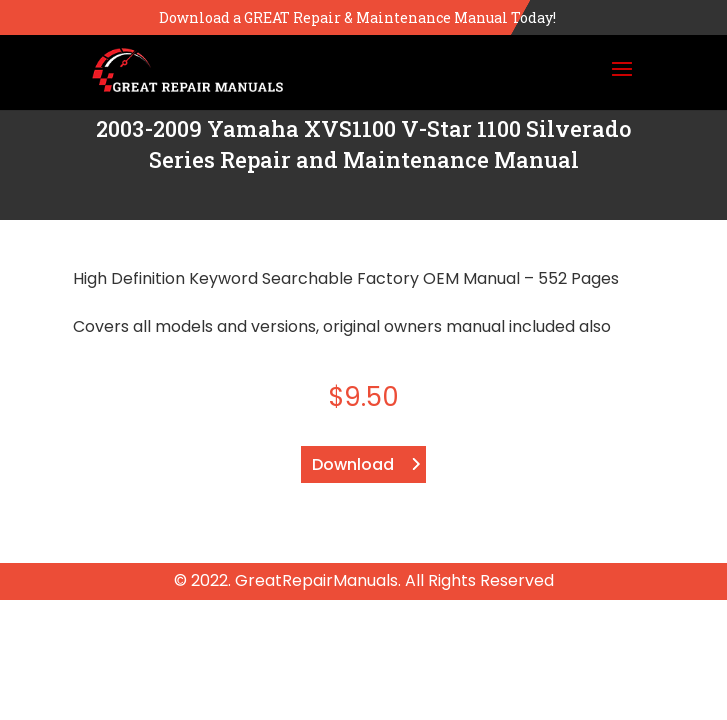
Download (353, 464)
